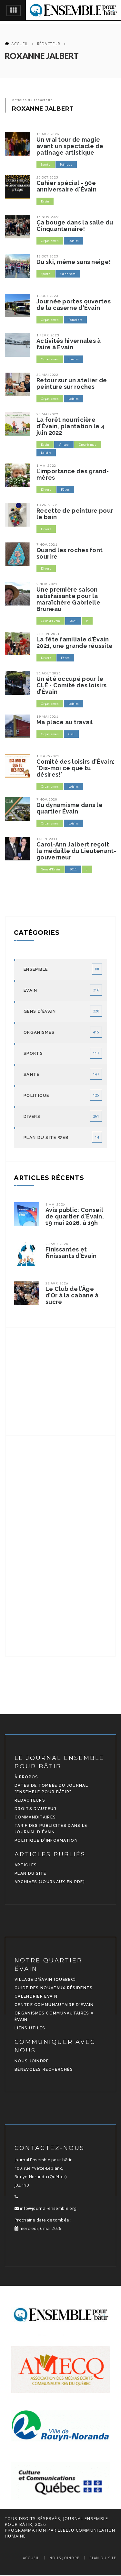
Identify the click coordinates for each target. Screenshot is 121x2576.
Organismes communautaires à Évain (54, 2016)
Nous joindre (32, 2061)
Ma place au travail (64, 722)
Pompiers (75, 320)
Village (64, 444)
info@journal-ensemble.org (45, 2208)
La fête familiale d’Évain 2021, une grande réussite (74, 642)
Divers (46, 489)
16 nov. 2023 (47, 217)
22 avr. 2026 (56, 1283)
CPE (71, 734)
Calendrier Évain (36, 1996)
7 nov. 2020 (46, 799)
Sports (45, 164)
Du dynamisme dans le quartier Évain (69, 808)
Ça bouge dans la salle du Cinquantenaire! (74, 225)
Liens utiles (30, 2028)
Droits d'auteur (36, 1808)
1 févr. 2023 (47, 335)
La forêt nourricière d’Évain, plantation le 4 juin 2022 (70, 426)
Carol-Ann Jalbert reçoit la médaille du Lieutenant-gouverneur (76, 851)
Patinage (66, 164)
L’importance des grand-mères (72, 474)
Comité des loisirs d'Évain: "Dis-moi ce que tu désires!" (75, 768)
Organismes (50, 241)
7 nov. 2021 (46, 544)
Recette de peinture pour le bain (74, 514)
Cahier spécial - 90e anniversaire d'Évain (66, 186)
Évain (45, 201)
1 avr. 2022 (46, 505)
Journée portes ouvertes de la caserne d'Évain (73, 304)
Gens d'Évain (50, 621)
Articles (26, 1865)
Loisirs (73, 241)
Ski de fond (68, 274)
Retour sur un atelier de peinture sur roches (71, 383)
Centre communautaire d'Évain (54, 2005)
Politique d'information (46, 1840)
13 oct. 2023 (47, 256)
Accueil (19, 44)
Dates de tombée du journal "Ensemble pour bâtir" (51, 1788)
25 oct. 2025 (47, 177)
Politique (36, 1095)
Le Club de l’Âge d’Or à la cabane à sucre (71, 1295)
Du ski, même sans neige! (73, 262)
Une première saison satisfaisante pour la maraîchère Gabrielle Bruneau (68, 599)
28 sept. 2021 (48, 634)
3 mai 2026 (55, 1204)
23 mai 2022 (47, 414)
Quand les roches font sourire (69, 553)
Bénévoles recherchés (44, 2069)
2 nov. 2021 (46, 584)
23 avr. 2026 (56, 1244)
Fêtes (65, 489)
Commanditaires (35, 1817)
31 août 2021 (48, 673)
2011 (73, 869)
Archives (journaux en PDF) (50, 1882)
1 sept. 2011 (46, 839)
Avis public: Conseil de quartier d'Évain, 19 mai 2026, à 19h (74, 1216)
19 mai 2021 (47, 716)
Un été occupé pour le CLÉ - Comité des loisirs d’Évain (71, 685)
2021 (73, 621)
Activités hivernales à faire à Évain (68, 344)
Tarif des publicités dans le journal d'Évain (51, 1828)
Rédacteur (48, 44)
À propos (26, 1777)
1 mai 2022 (46, 465)
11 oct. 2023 (47, 296)
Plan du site (30, 1873)
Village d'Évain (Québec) (45, 1979)
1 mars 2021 (47, 756)
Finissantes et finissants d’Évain (70, 1252)
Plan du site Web (46, 1137)
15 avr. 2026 (47, 134)
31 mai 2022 (47, 375)
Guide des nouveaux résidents (54, 1988)
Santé (32, 1074)
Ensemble (36, 969)
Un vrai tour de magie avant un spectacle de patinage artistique (69, 146)
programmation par (30, 2530)
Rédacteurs (30, 1800)
